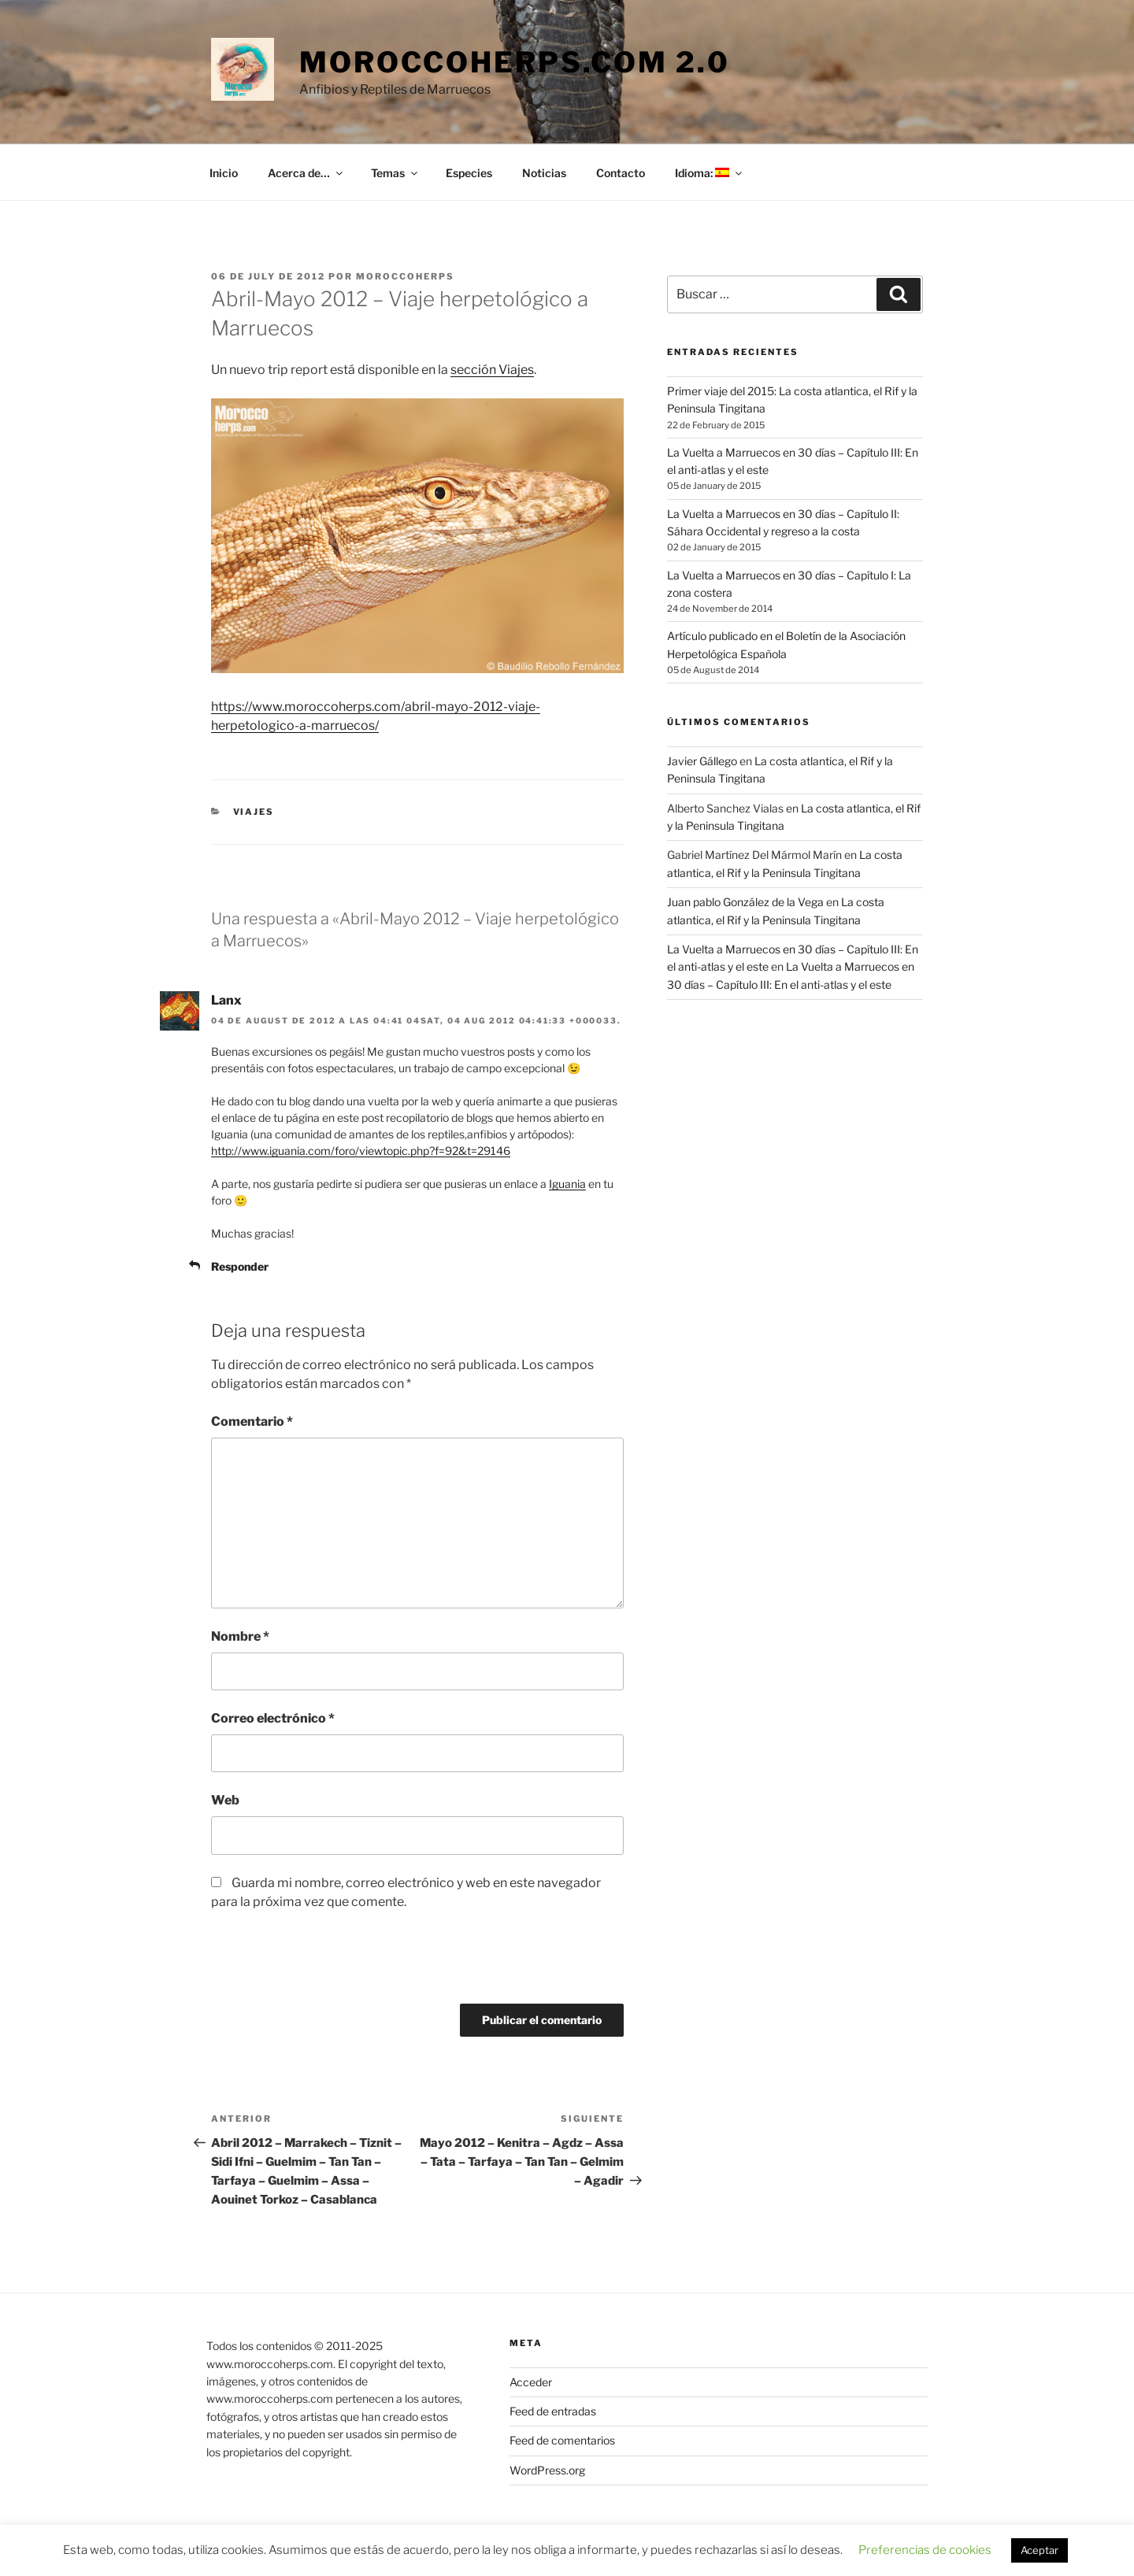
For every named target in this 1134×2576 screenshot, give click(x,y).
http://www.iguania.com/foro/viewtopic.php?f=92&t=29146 (360, 1150)
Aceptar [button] (1039, 2550)
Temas (395, 173)
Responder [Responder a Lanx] (240, 1266)
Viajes (254, 811)
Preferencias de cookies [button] (924, 2550)
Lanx (226, 1000)
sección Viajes (492, 369)
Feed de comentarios (562, 2440)
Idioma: (709, 173)
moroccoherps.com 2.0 (514, 62)
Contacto (620, 173)
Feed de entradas (553, 2411)
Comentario (252, 1421)
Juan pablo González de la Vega (745, 902)
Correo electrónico (273, 1718)
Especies (469, 173)
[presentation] (318, 1965)
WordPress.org (547, 2470)
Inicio (223, 173)
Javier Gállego (702, 761)
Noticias (544, 173)
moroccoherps (405, 276)
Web (225, 1800)
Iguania (567, 1183)
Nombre (240, 1636)
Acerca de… (306, 173)
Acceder (531, 2382)
